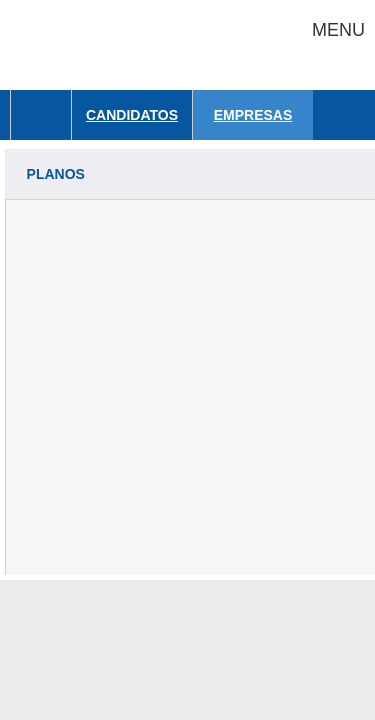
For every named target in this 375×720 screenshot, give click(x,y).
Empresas (253, 115)
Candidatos (132, 115)
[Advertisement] (187, 387)
